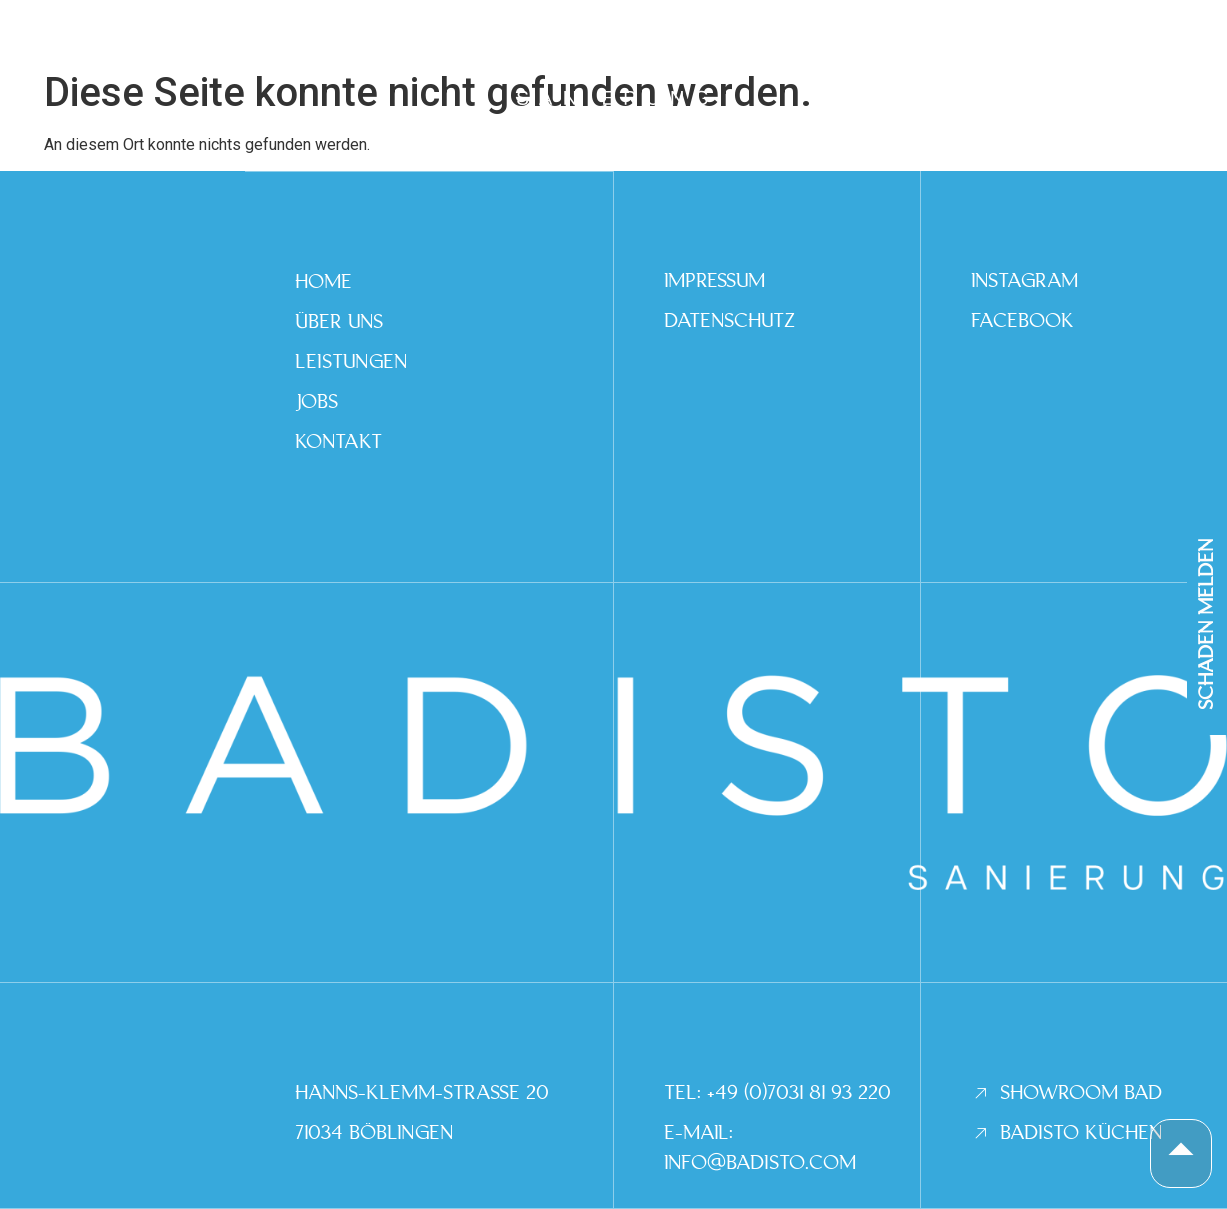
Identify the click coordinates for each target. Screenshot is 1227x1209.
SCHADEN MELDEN (1207, 624)
